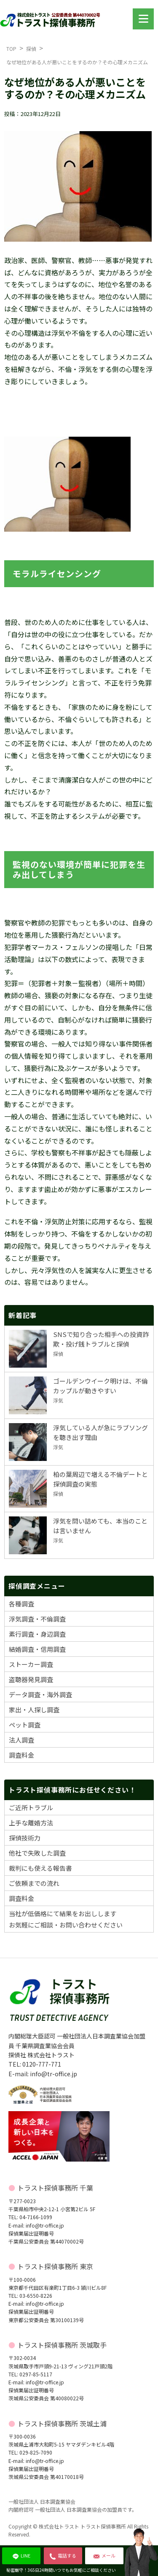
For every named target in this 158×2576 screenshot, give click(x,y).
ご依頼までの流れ (34, 1883)
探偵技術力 (24, 1837)
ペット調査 (24, 1724)
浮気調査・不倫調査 (37, 1618)
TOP (11, 48)
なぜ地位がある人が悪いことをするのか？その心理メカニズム (77, 62)
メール (104, 2555)
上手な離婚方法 (31, 1822)
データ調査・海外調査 (40, 1694)
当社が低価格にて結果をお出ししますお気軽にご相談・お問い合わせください (66, 1919)
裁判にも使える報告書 (40, 1868)
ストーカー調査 (31, 1664)
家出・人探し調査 (34, 1709)
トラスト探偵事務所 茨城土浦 (62, 2423)
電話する (63, 2555)
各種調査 (21, 1603)
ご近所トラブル (31, 1807)
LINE (21, 2555)
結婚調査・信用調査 (37, 1649)
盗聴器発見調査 (31, 1679)
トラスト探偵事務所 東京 (55, 2266)
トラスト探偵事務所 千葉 (55, 2188)
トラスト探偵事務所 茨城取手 (62, 2345)
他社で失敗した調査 (37, 1852)
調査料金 (21, 1755)
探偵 (31, 48)
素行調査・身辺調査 (37, 1633)
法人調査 (21, 1739)
